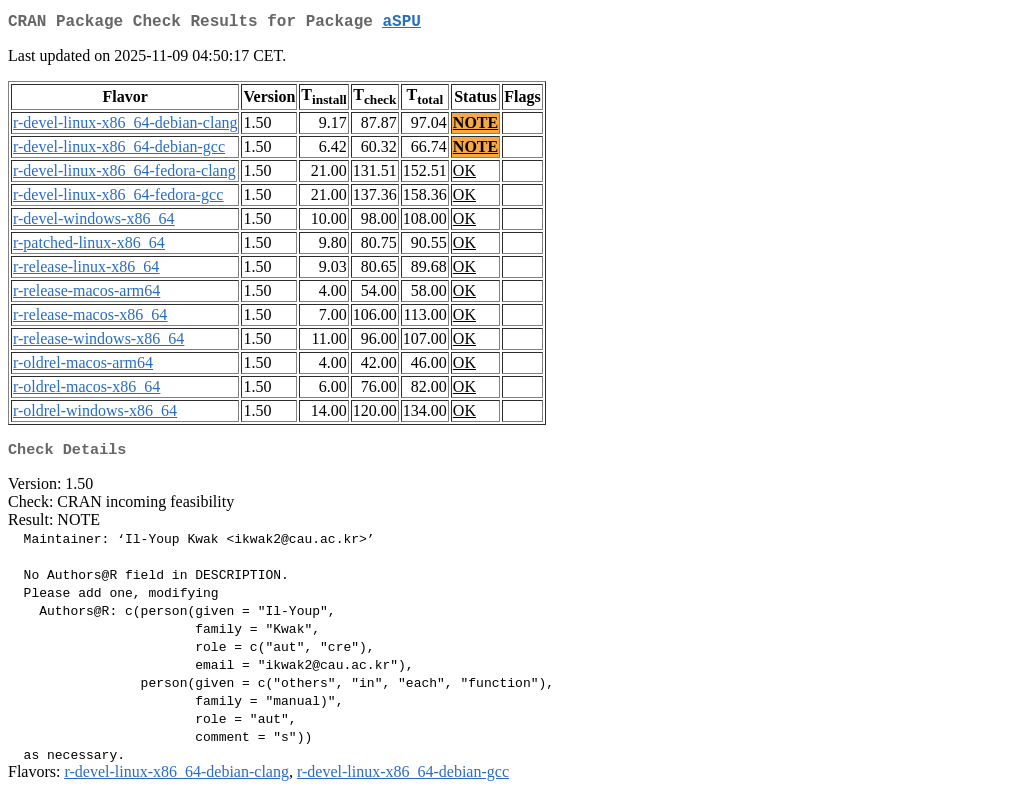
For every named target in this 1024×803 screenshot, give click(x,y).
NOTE (475, 126)
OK (464, 174)
